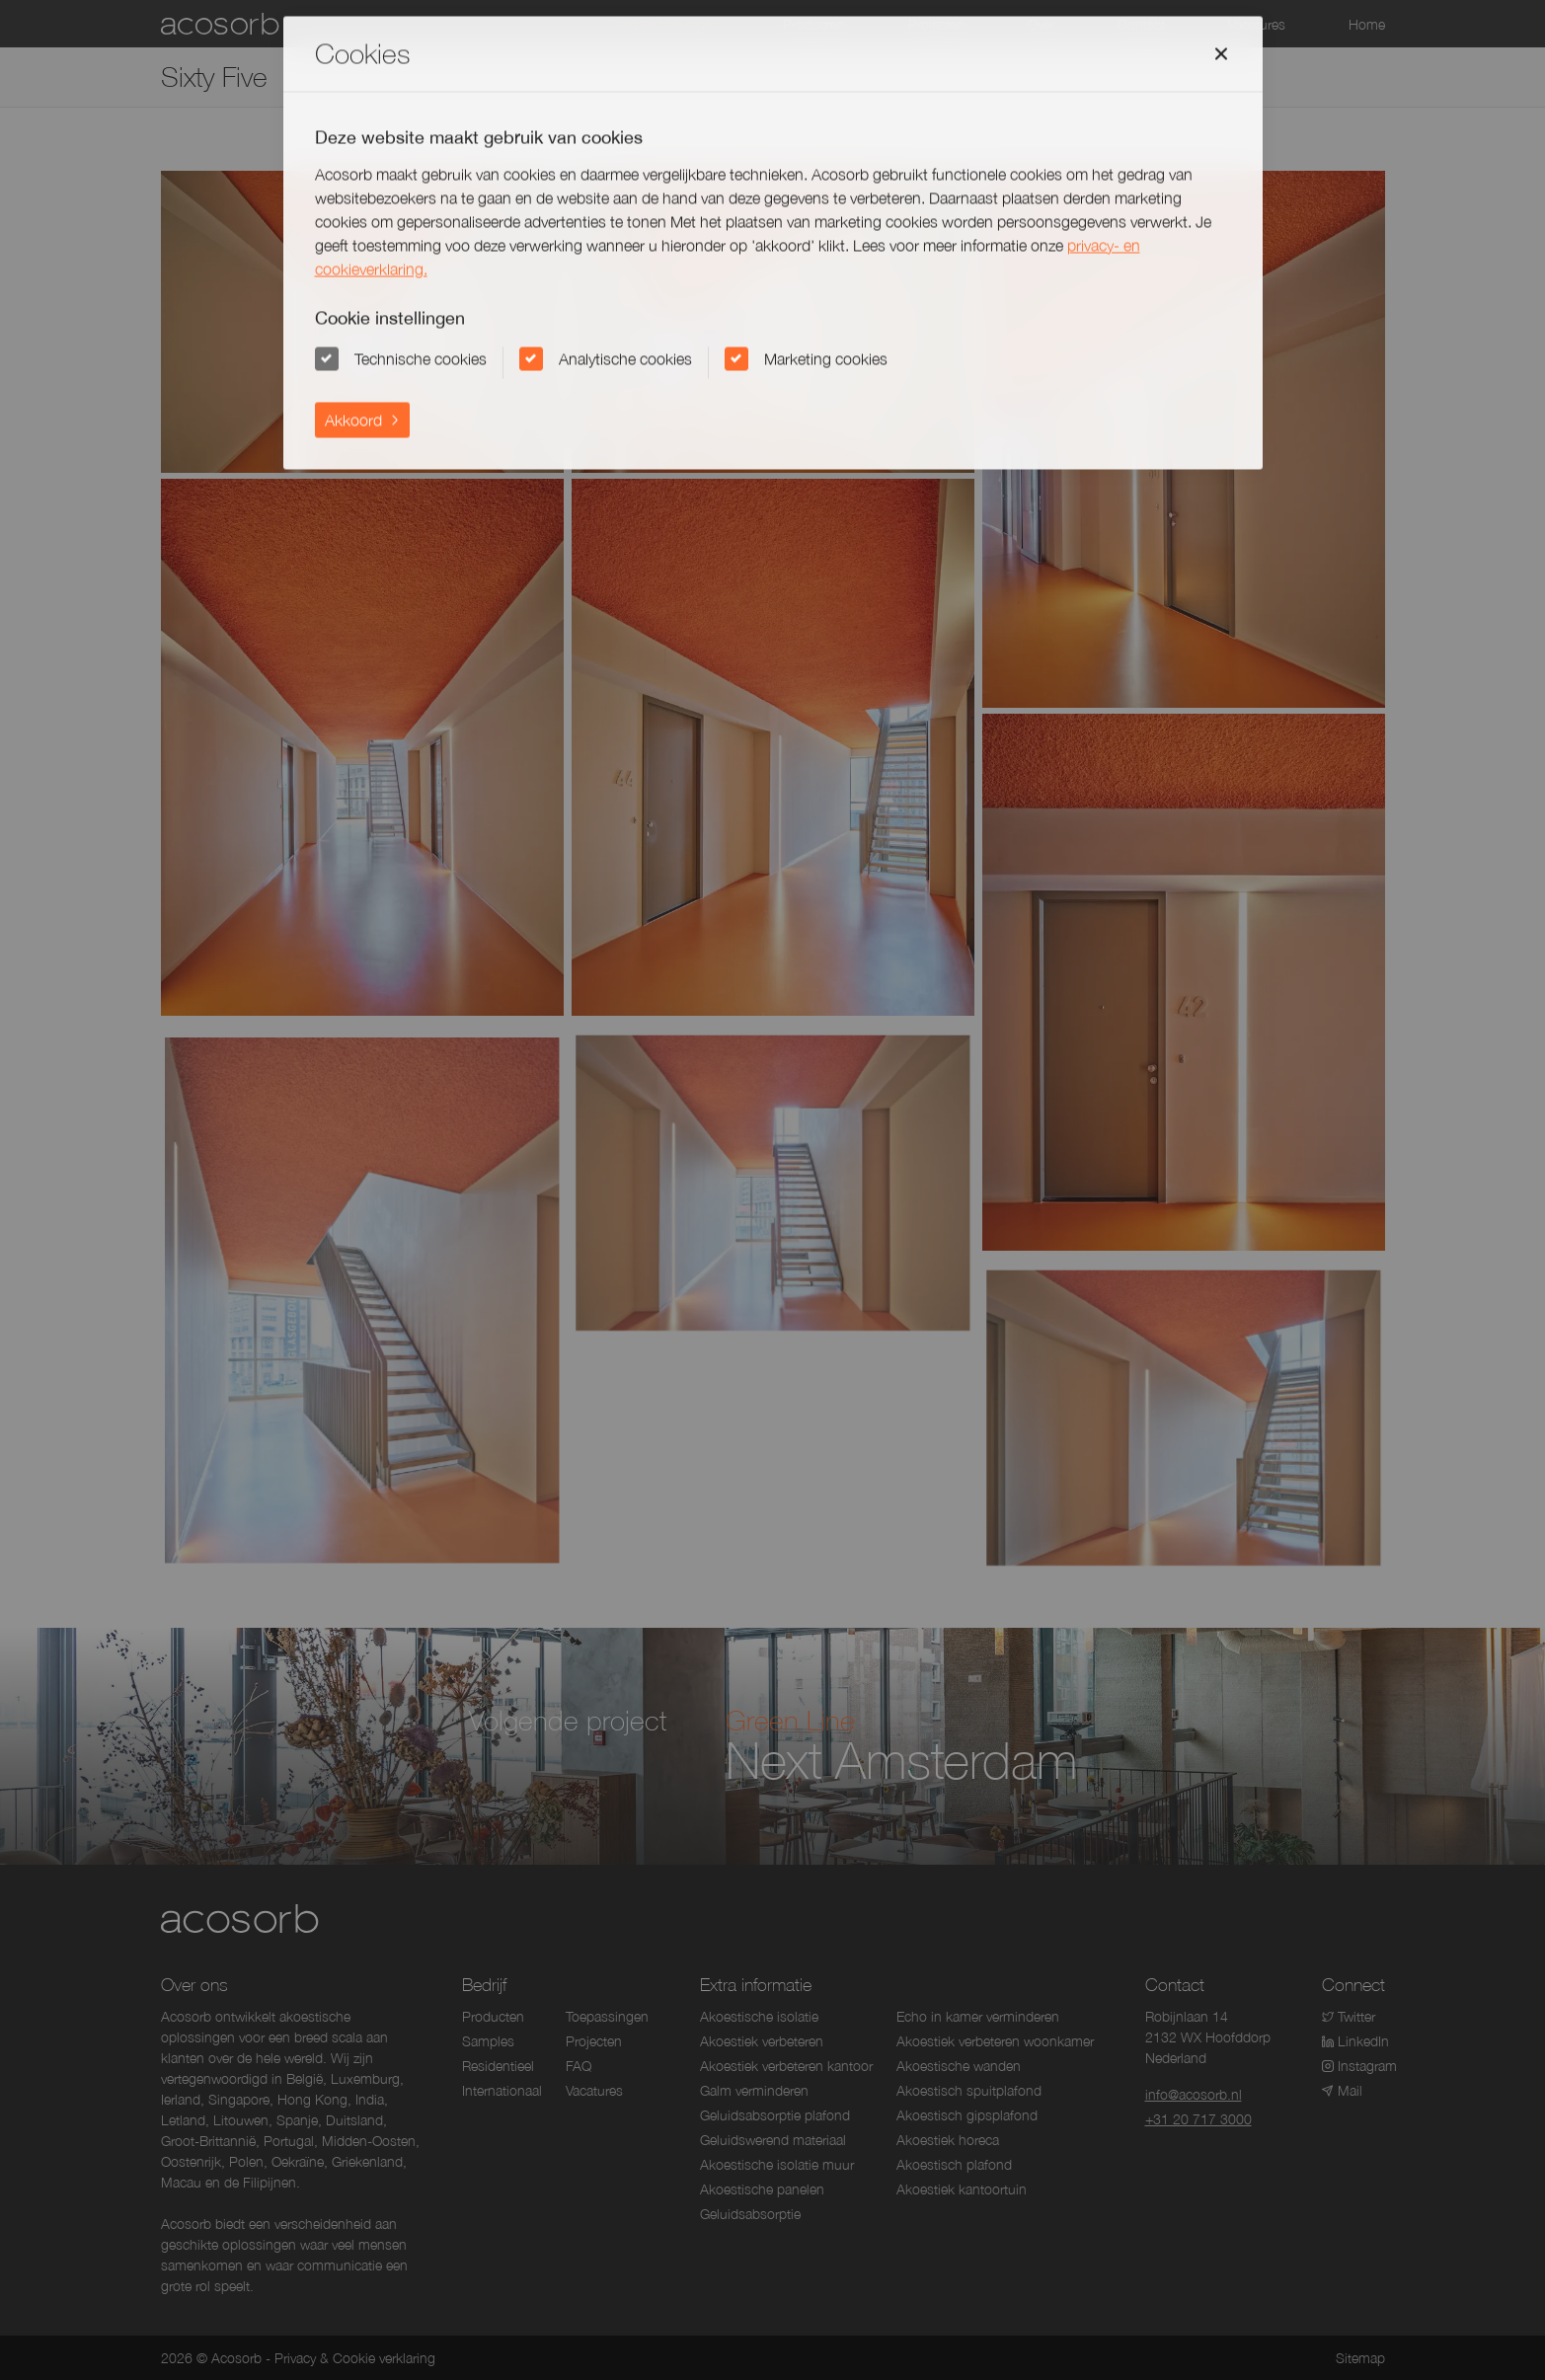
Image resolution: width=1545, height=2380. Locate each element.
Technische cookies (420, 358)
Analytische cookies (625, 358)
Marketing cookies (826, 358)
